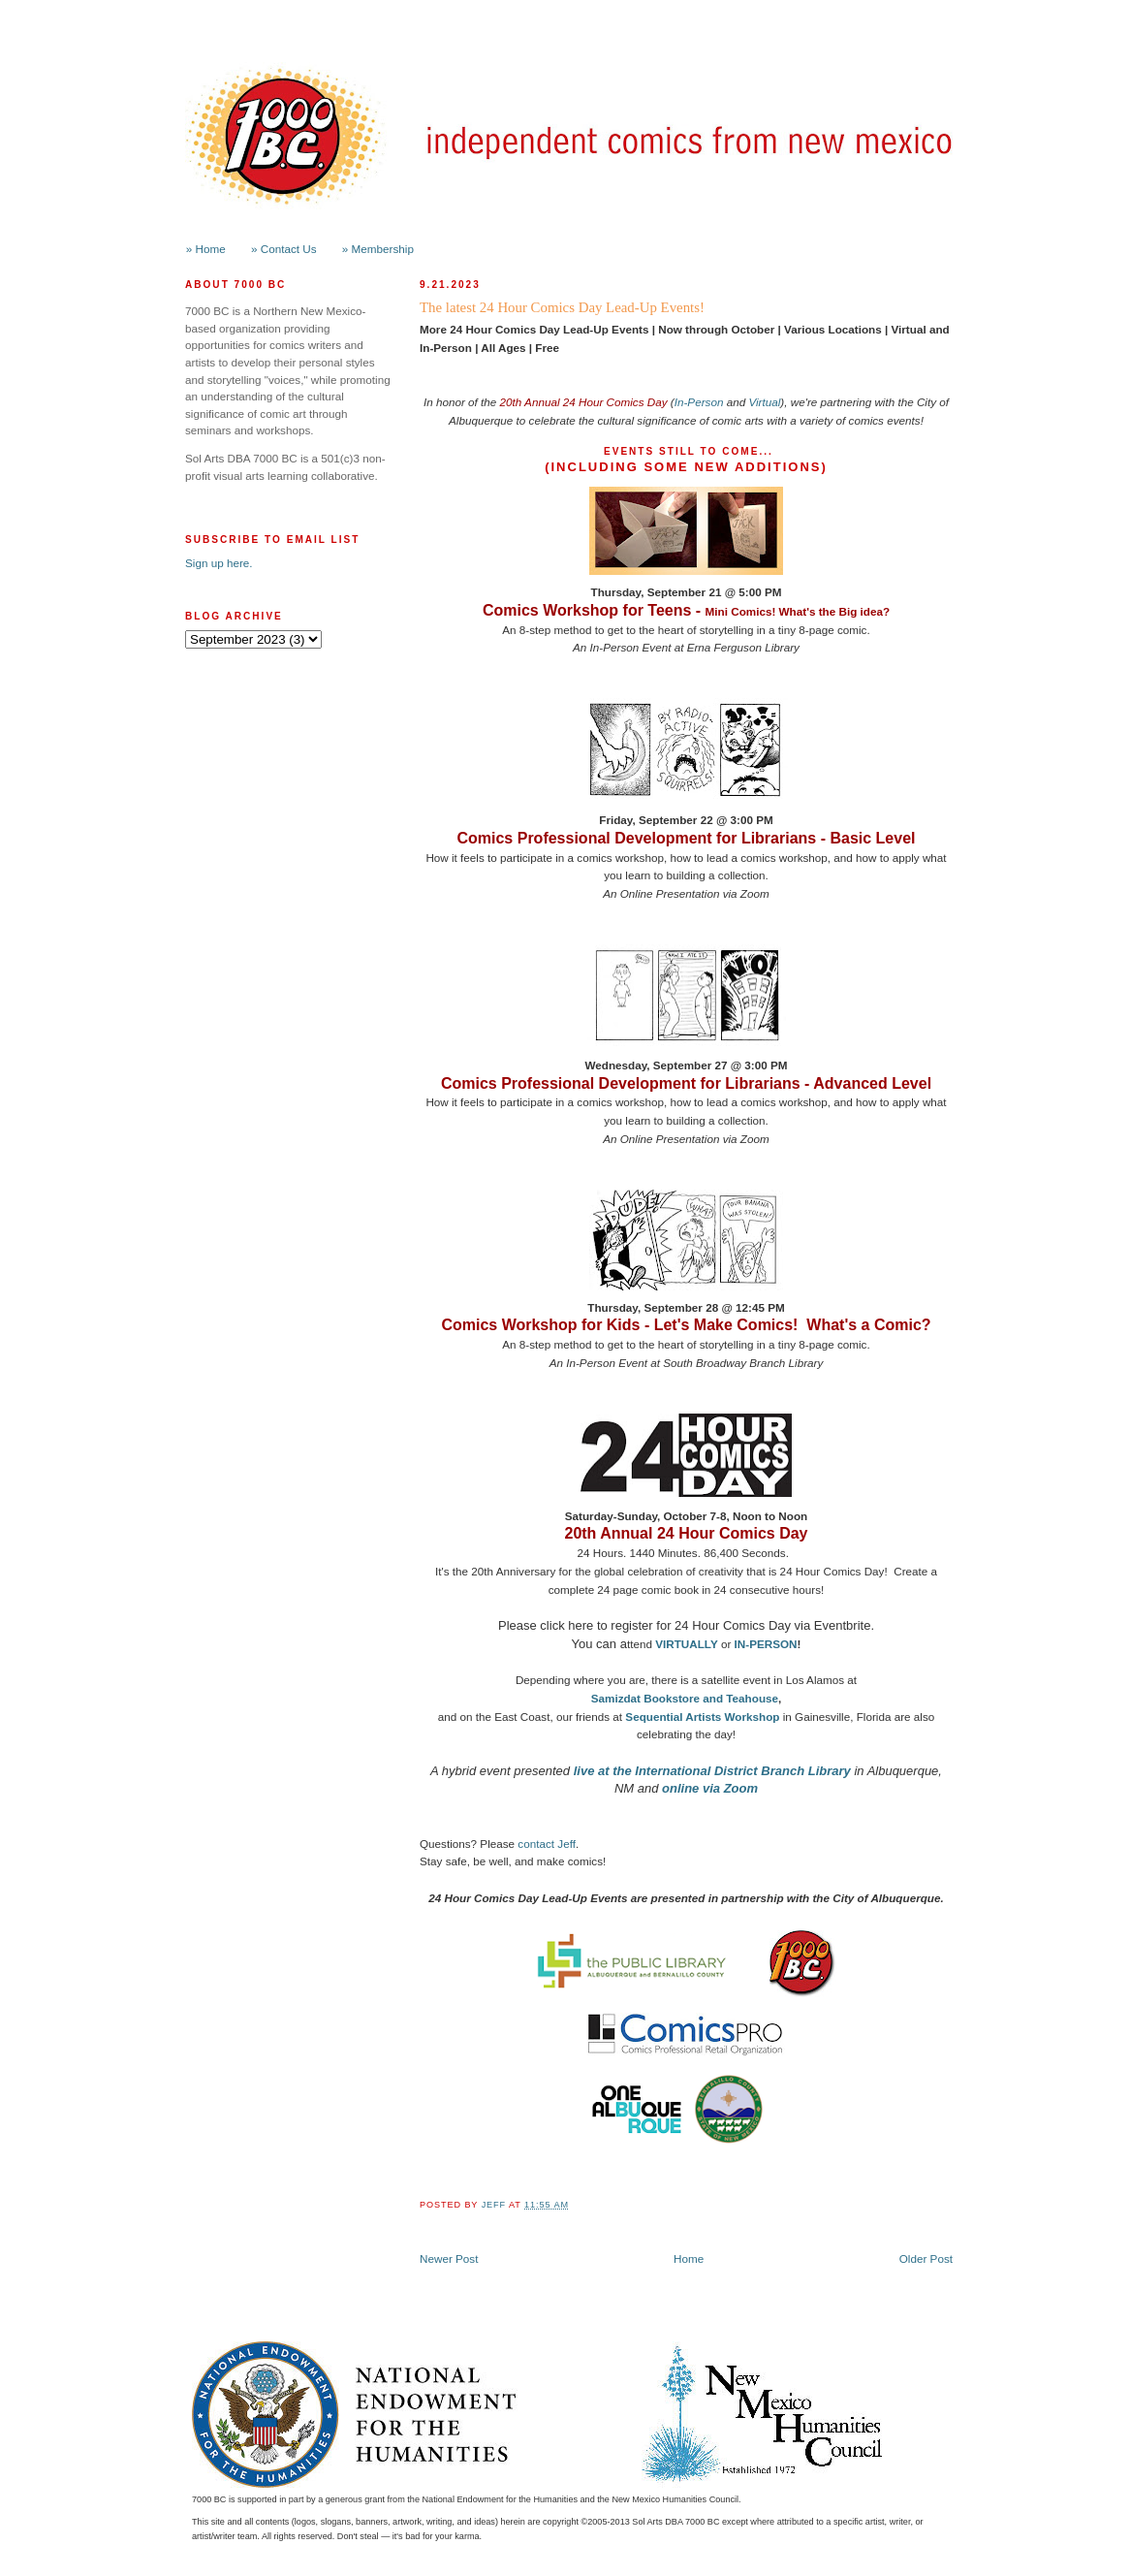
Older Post (926, 2258)
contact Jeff (547, 1843)
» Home (206, 248)
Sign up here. (219, 563)
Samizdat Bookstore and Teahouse (684, 1698)
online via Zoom (710, 1788)
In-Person (699, 402)
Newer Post (449, 2258)
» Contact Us (284, 248)
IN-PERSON (766, 1644)
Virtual (764, 402)
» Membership (378, 248)
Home (689, 2258)
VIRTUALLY (686, 1644)
